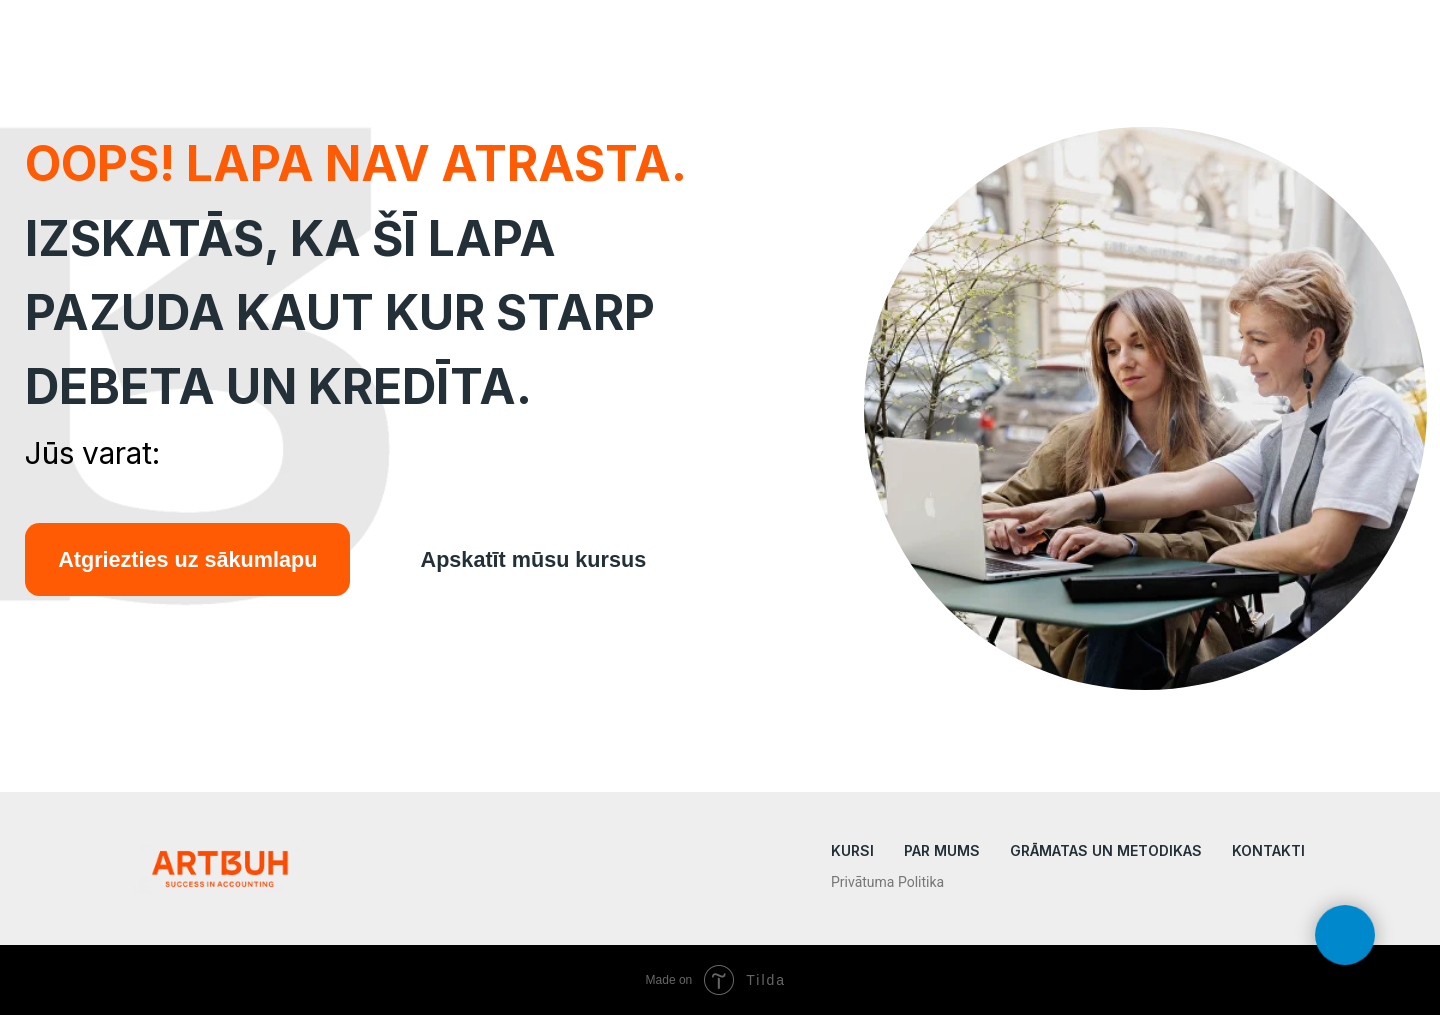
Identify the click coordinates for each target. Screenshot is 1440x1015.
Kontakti (1268, 850)
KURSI (852, 850)
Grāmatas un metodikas (1106, 850)
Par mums (942, 850)
